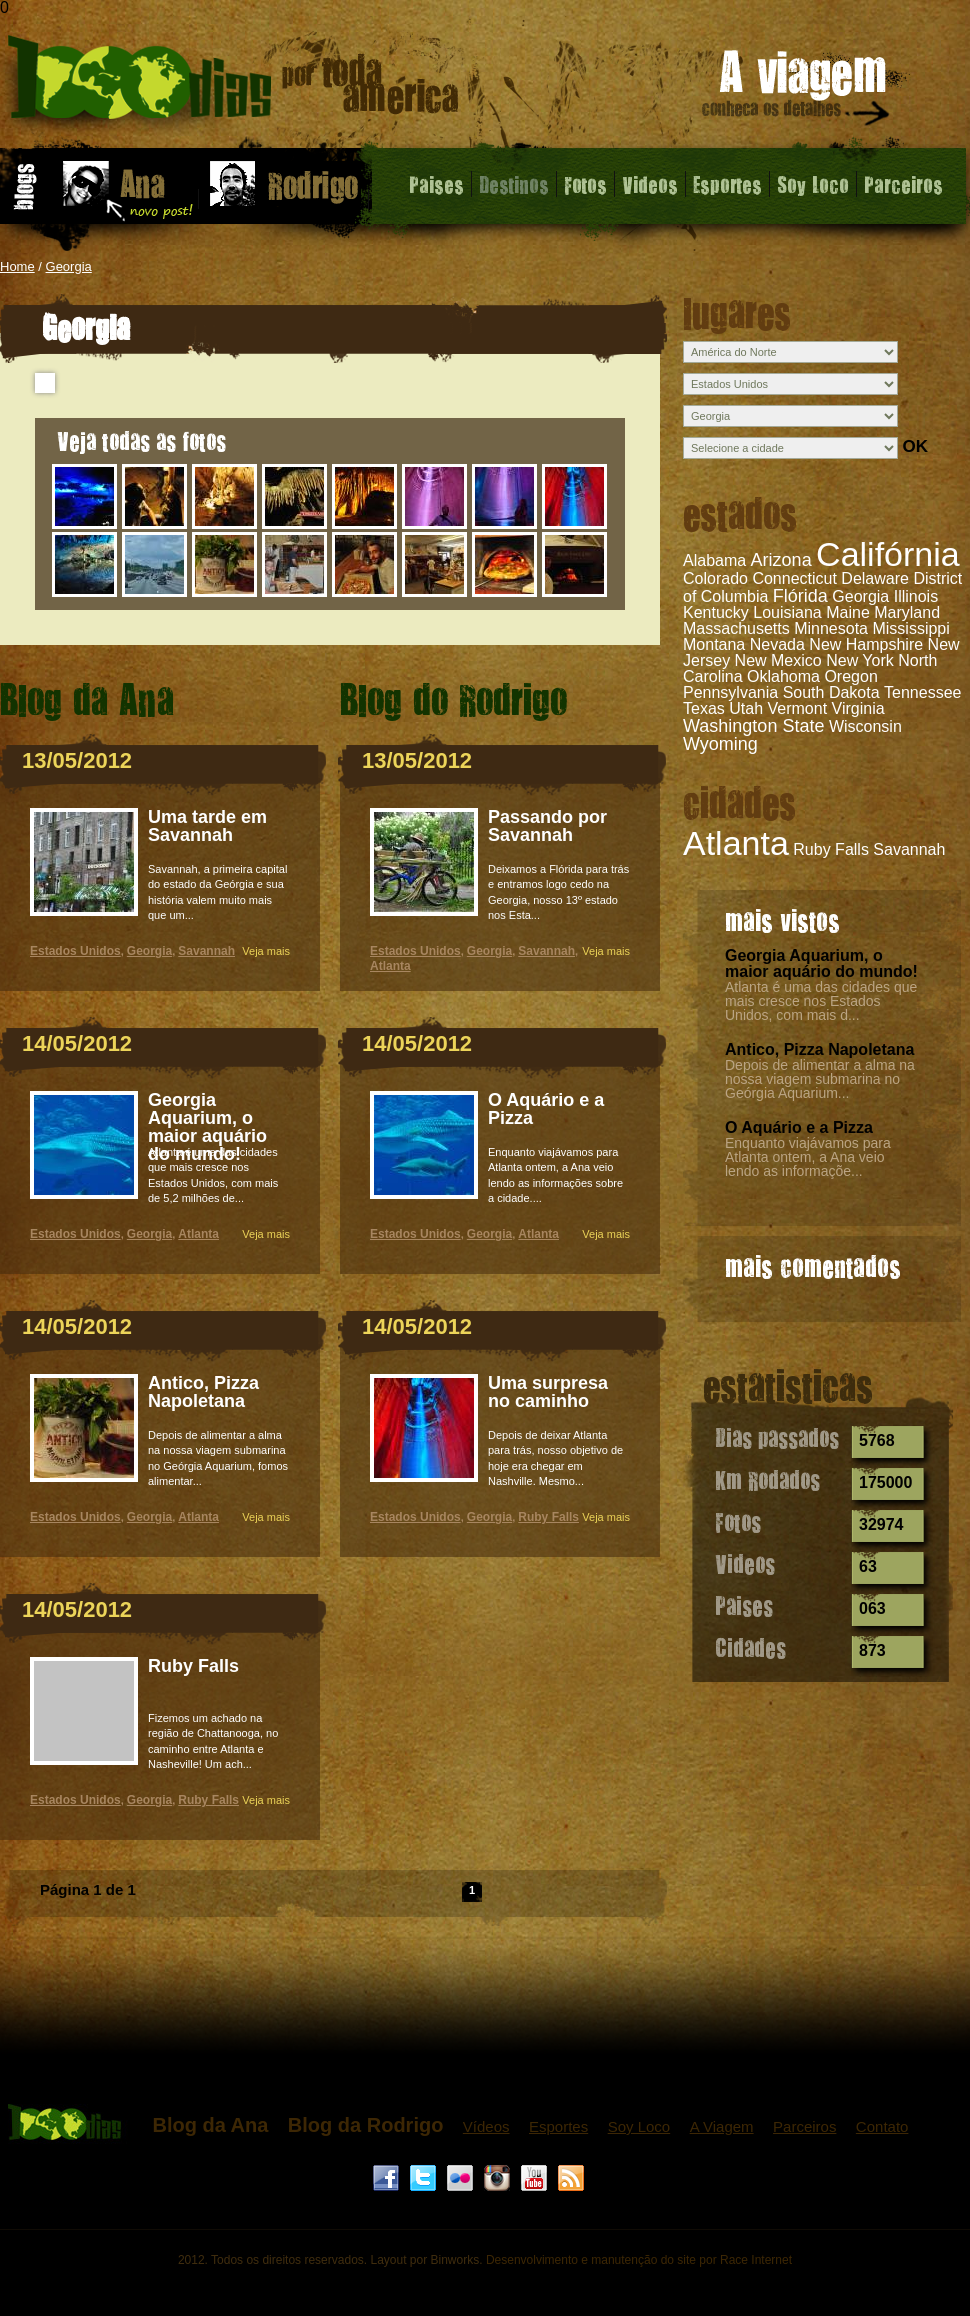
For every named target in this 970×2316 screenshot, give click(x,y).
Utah (746, 708)
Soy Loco (813, 184)
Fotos (585, 184)
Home (17, 266)
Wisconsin (865, 726)
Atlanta (736, 843)
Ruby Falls (831, 849)
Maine (848, 612)
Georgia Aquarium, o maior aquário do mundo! (821, 963)
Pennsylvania (730, 692)
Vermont (798, 708)
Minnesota (831, 628)
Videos (650, 184)
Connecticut (794, 578)
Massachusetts (736, 628)
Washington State (753, 726)
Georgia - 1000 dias (233, 84)
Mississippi (910, 628)
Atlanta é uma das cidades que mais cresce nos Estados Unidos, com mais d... (821, 1001)
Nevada (777, 644)
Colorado (715, 578)
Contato (882, 2126)
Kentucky (716, 612)
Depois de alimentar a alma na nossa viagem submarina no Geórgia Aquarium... (820, 1079)
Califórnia (888, 554)
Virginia (858, 708)
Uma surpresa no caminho (548, 1392)
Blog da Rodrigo (366, 2125)
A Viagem (722, 2126)
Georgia (69, 266)
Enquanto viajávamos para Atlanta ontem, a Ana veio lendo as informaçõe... (808, 1157)
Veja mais (266, 951)
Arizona (781, 560)
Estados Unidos (75, 951)
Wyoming (720, 744)
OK (915, 446)
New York (860, 660)
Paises (436, 184)
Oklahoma (783, 676)
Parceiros (903, 184)
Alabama (714, 560)
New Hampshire (866, 644)
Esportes (727, 184)
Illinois (916, 596)
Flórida (800, 596)
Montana (714, 644)
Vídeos (486, 2126)
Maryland (907, 612)
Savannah (909, 849)
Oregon (850, 676)
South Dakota (831, 692)
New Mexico (778, 660)
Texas (704, 708)
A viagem (797, 91)
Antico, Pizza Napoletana (819, 1049)
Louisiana (787, 612)
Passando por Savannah (547, 826)
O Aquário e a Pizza (799, 1127)
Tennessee (922, 692)
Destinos (514, 184)
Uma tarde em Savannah (207, 826)
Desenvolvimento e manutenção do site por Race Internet (639, 2260)
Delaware (875, 578)
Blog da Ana (210, 2125)
